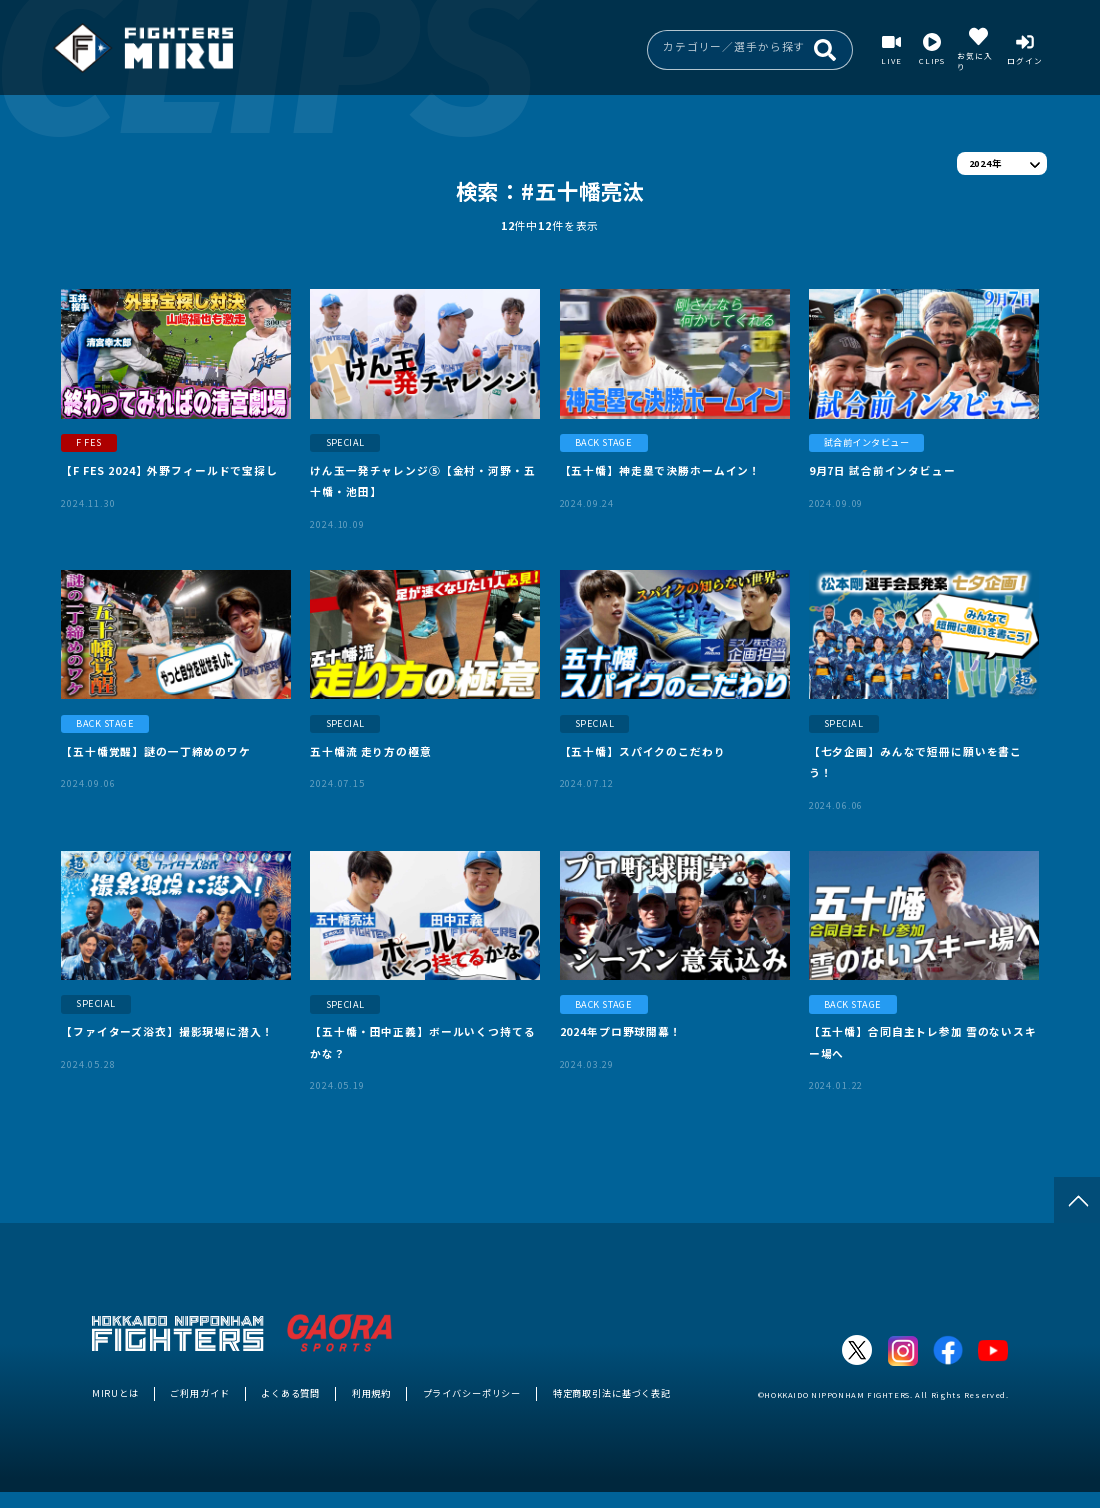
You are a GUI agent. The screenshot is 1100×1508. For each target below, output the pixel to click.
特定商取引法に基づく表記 (612, 1393)
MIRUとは (115, 1393)
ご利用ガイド (199, 1393)
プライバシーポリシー (472, 1393)
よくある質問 (290, 1393)
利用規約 (371, 1393)
